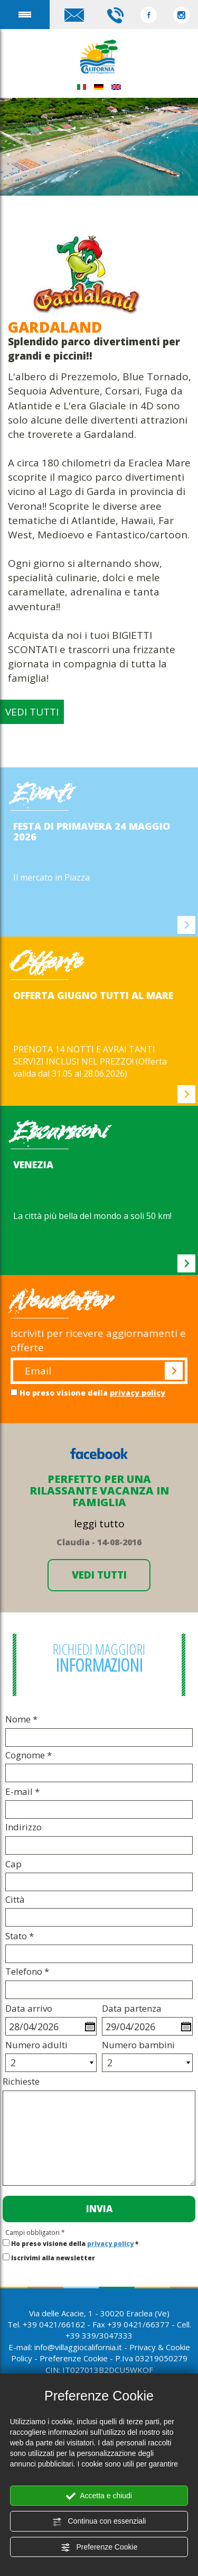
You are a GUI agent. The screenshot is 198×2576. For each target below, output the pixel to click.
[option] (99, 852)
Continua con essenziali (99, 2521)
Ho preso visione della (92, 1393)
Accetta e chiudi (99, 2496)
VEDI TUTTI (32, 712)
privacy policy (137, 1393)
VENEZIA (33, 1164)
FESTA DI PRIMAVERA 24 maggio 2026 (91, 831)
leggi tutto (99, 1523)
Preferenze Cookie (99, 2547)
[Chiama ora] (115, 14)
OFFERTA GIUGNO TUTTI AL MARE (93, 995)
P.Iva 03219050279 (151, 2358)
